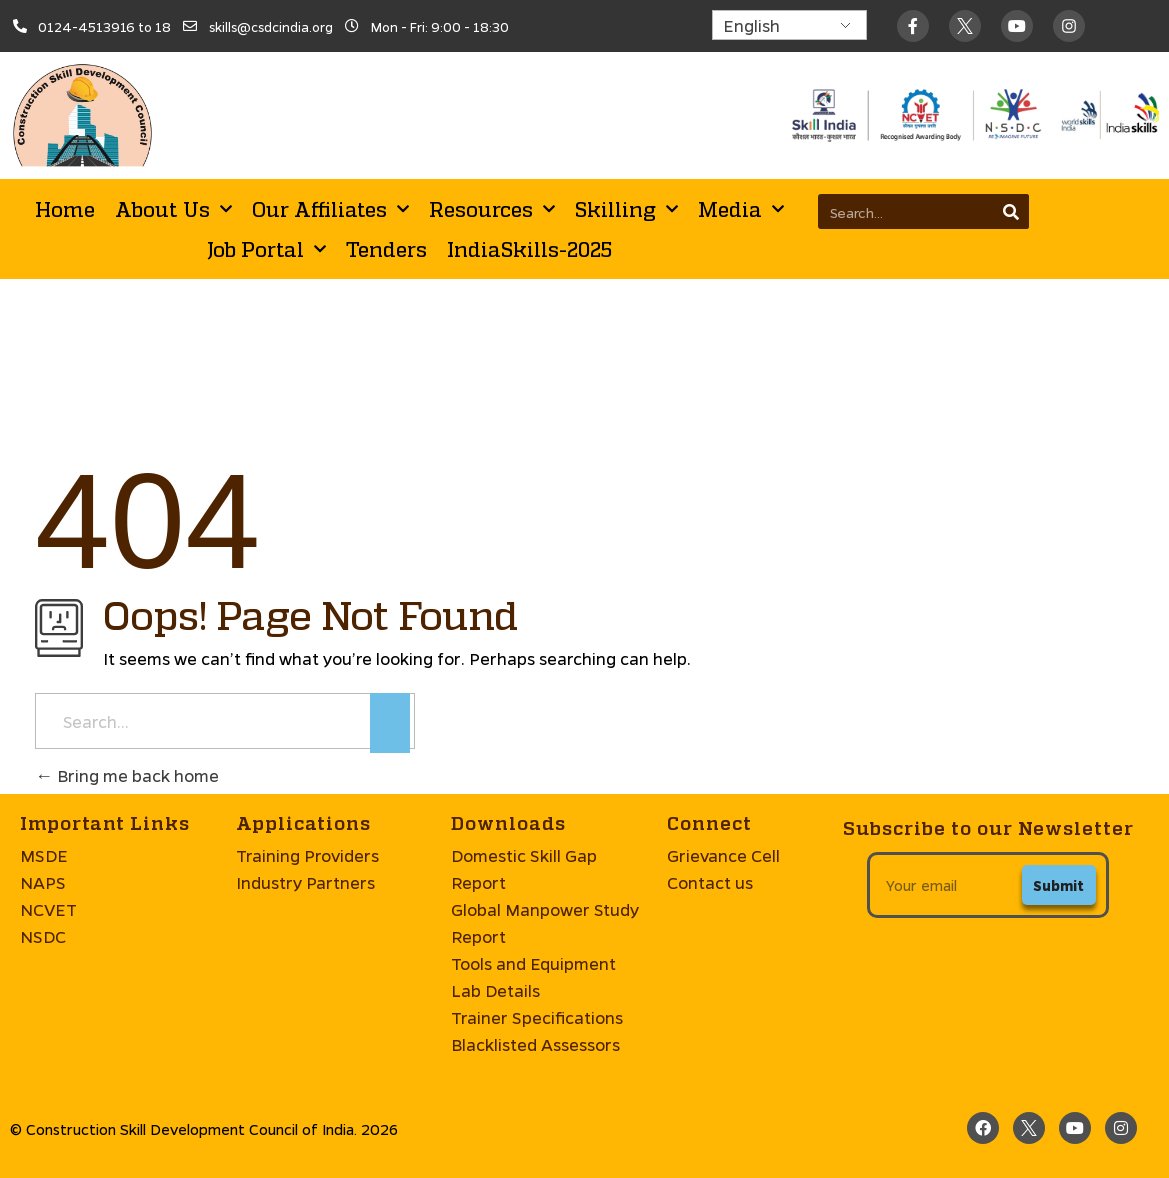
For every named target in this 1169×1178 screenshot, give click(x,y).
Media (741, 209)
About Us (173, 209)
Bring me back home (127, 775)
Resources (492, 209)
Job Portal (266, 249)
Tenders (386, 249)
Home (65, 209)
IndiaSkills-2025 (529, 249)
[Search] (1011, 211)
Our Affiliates (330, 209)
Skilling (626, 209)
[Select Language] (789, 25)
